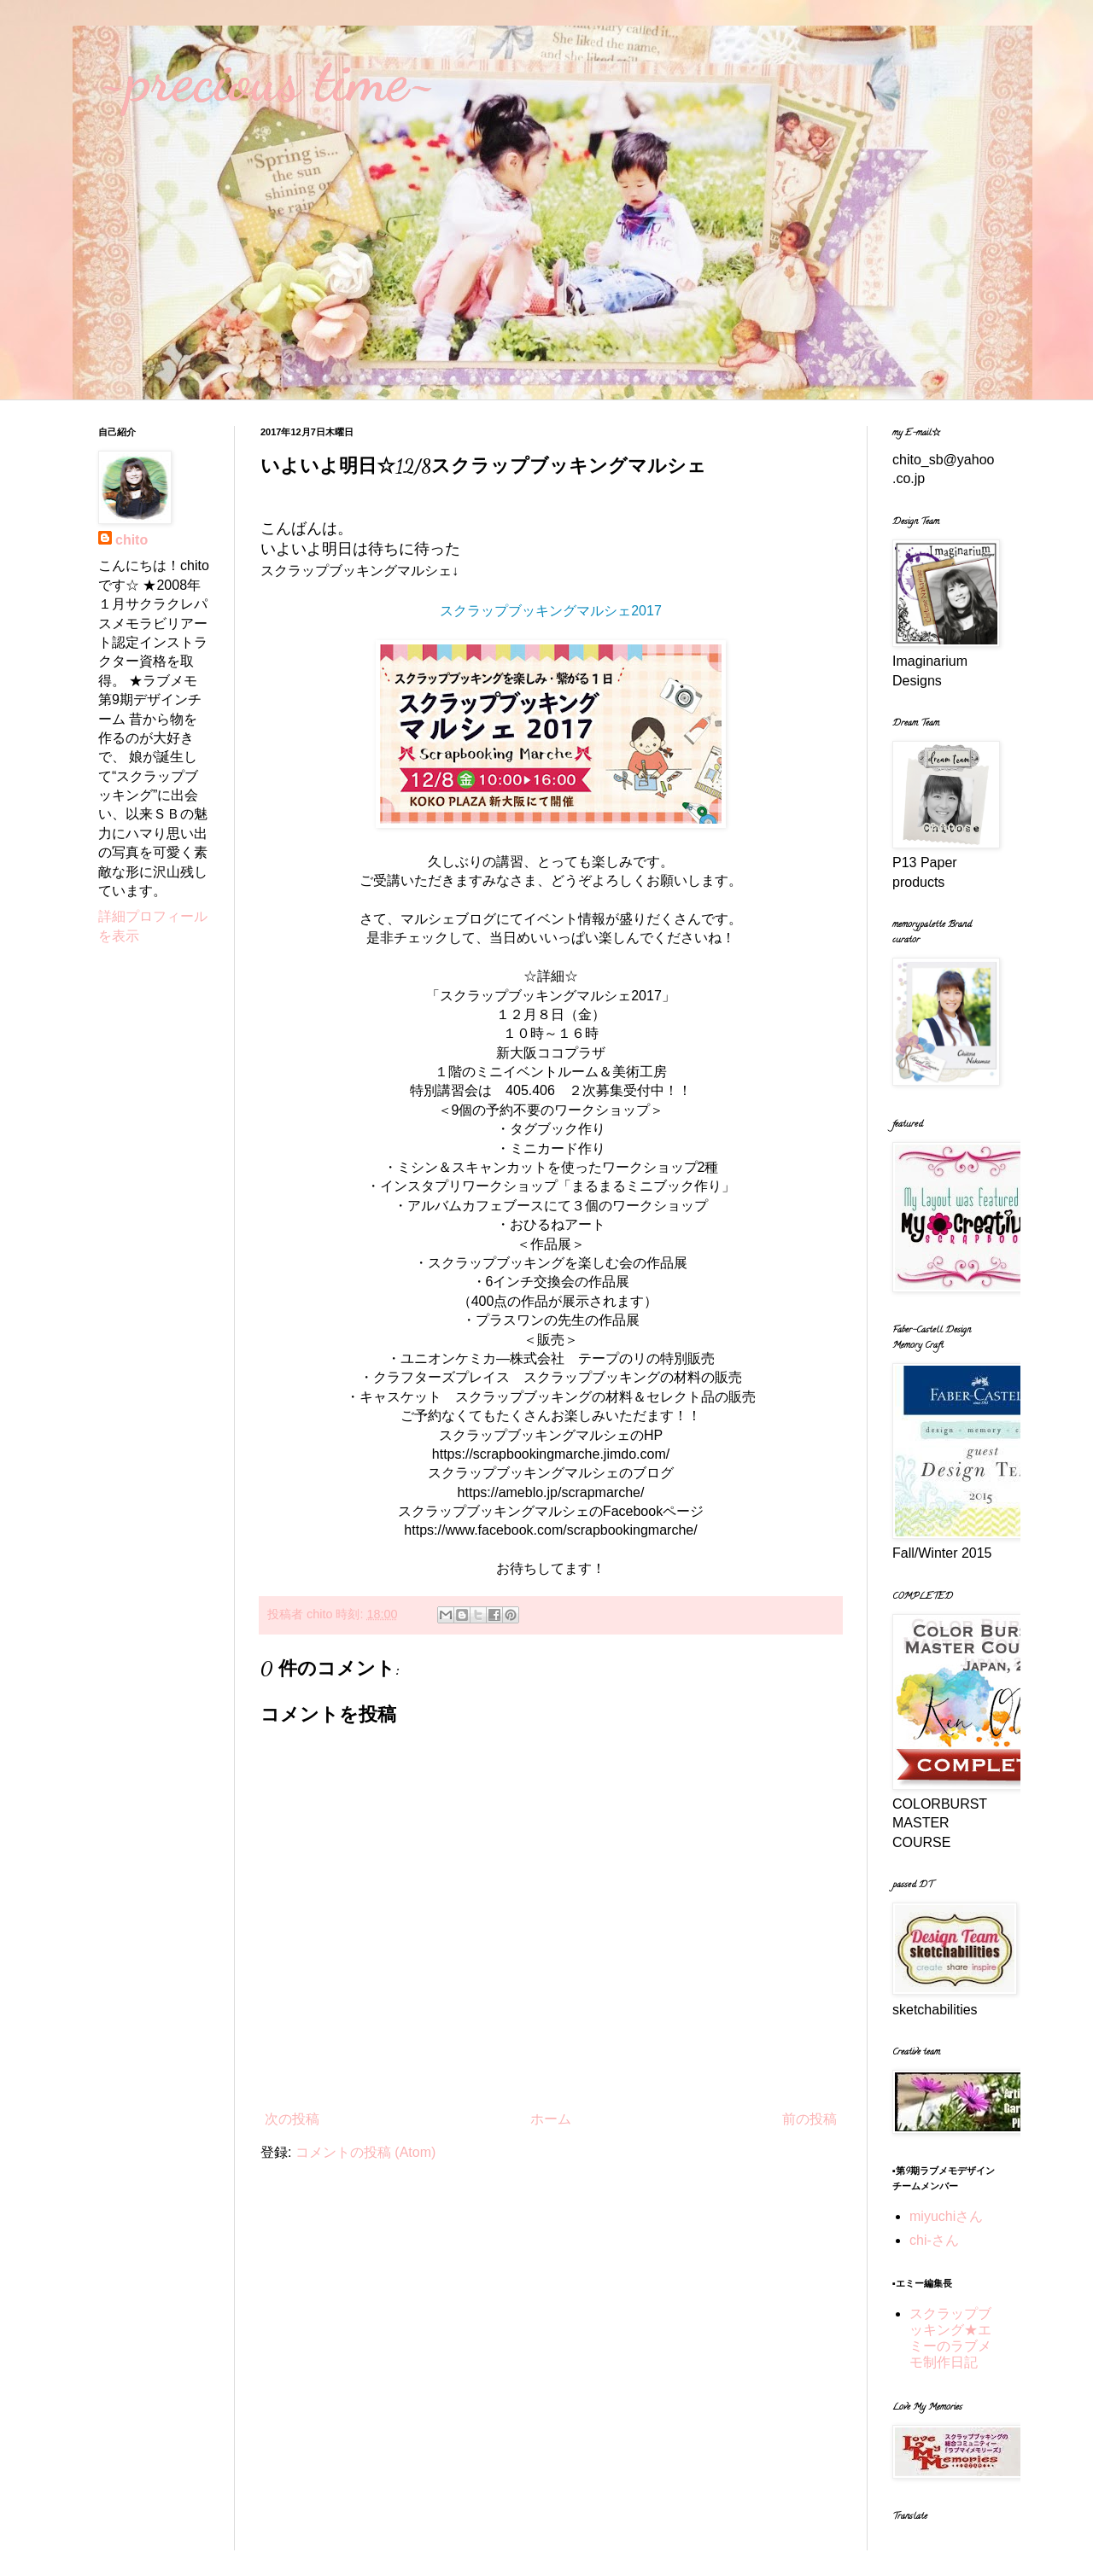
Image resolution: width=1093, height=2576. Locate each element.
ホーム (550, 2119)
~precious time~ (267, 80)
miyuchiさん (946, 2216)
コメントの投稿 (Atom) (365, 2152)
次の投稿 (292, 2119)
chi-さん (934, 2240)
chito (131, 540)
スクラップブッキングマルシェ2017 (551, 610)
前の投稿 (809, 2119)
